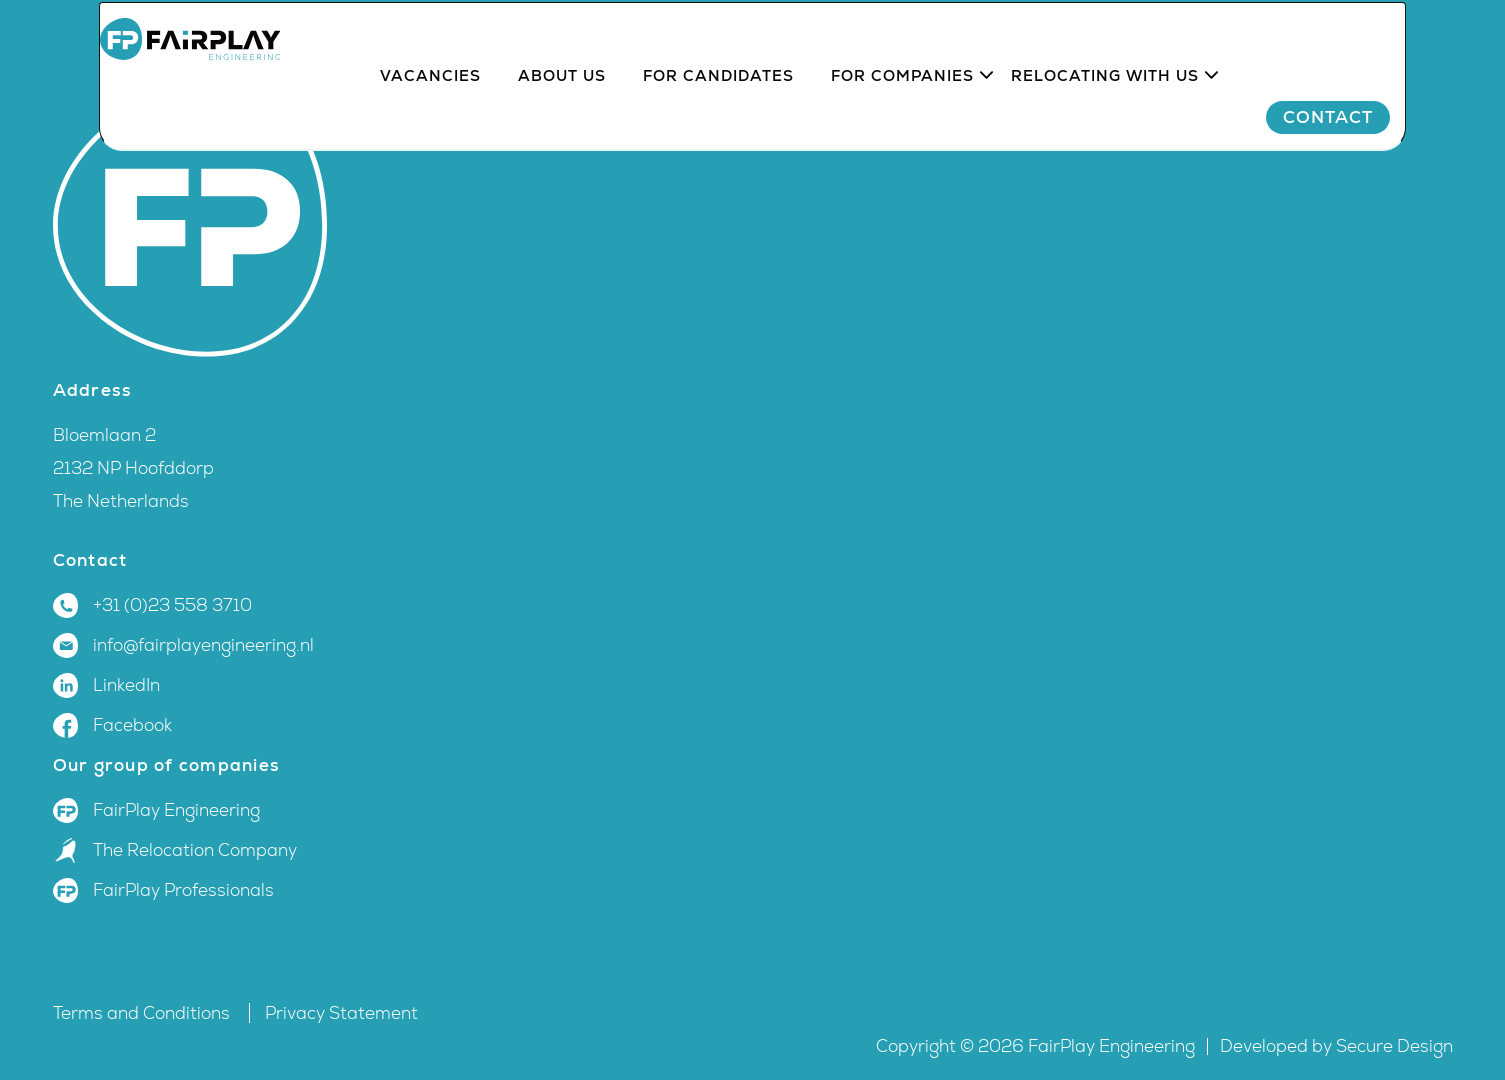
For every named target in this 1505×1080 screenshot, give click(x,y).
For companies (903, 131)
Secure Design (1394, 1046)
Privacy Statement (341, 1013)
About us (563, 131)
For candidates (719, 131)
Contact (1376, 173)
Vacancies (431, 131)
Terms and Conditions (143, 1013)
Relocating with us (1106, 131)
